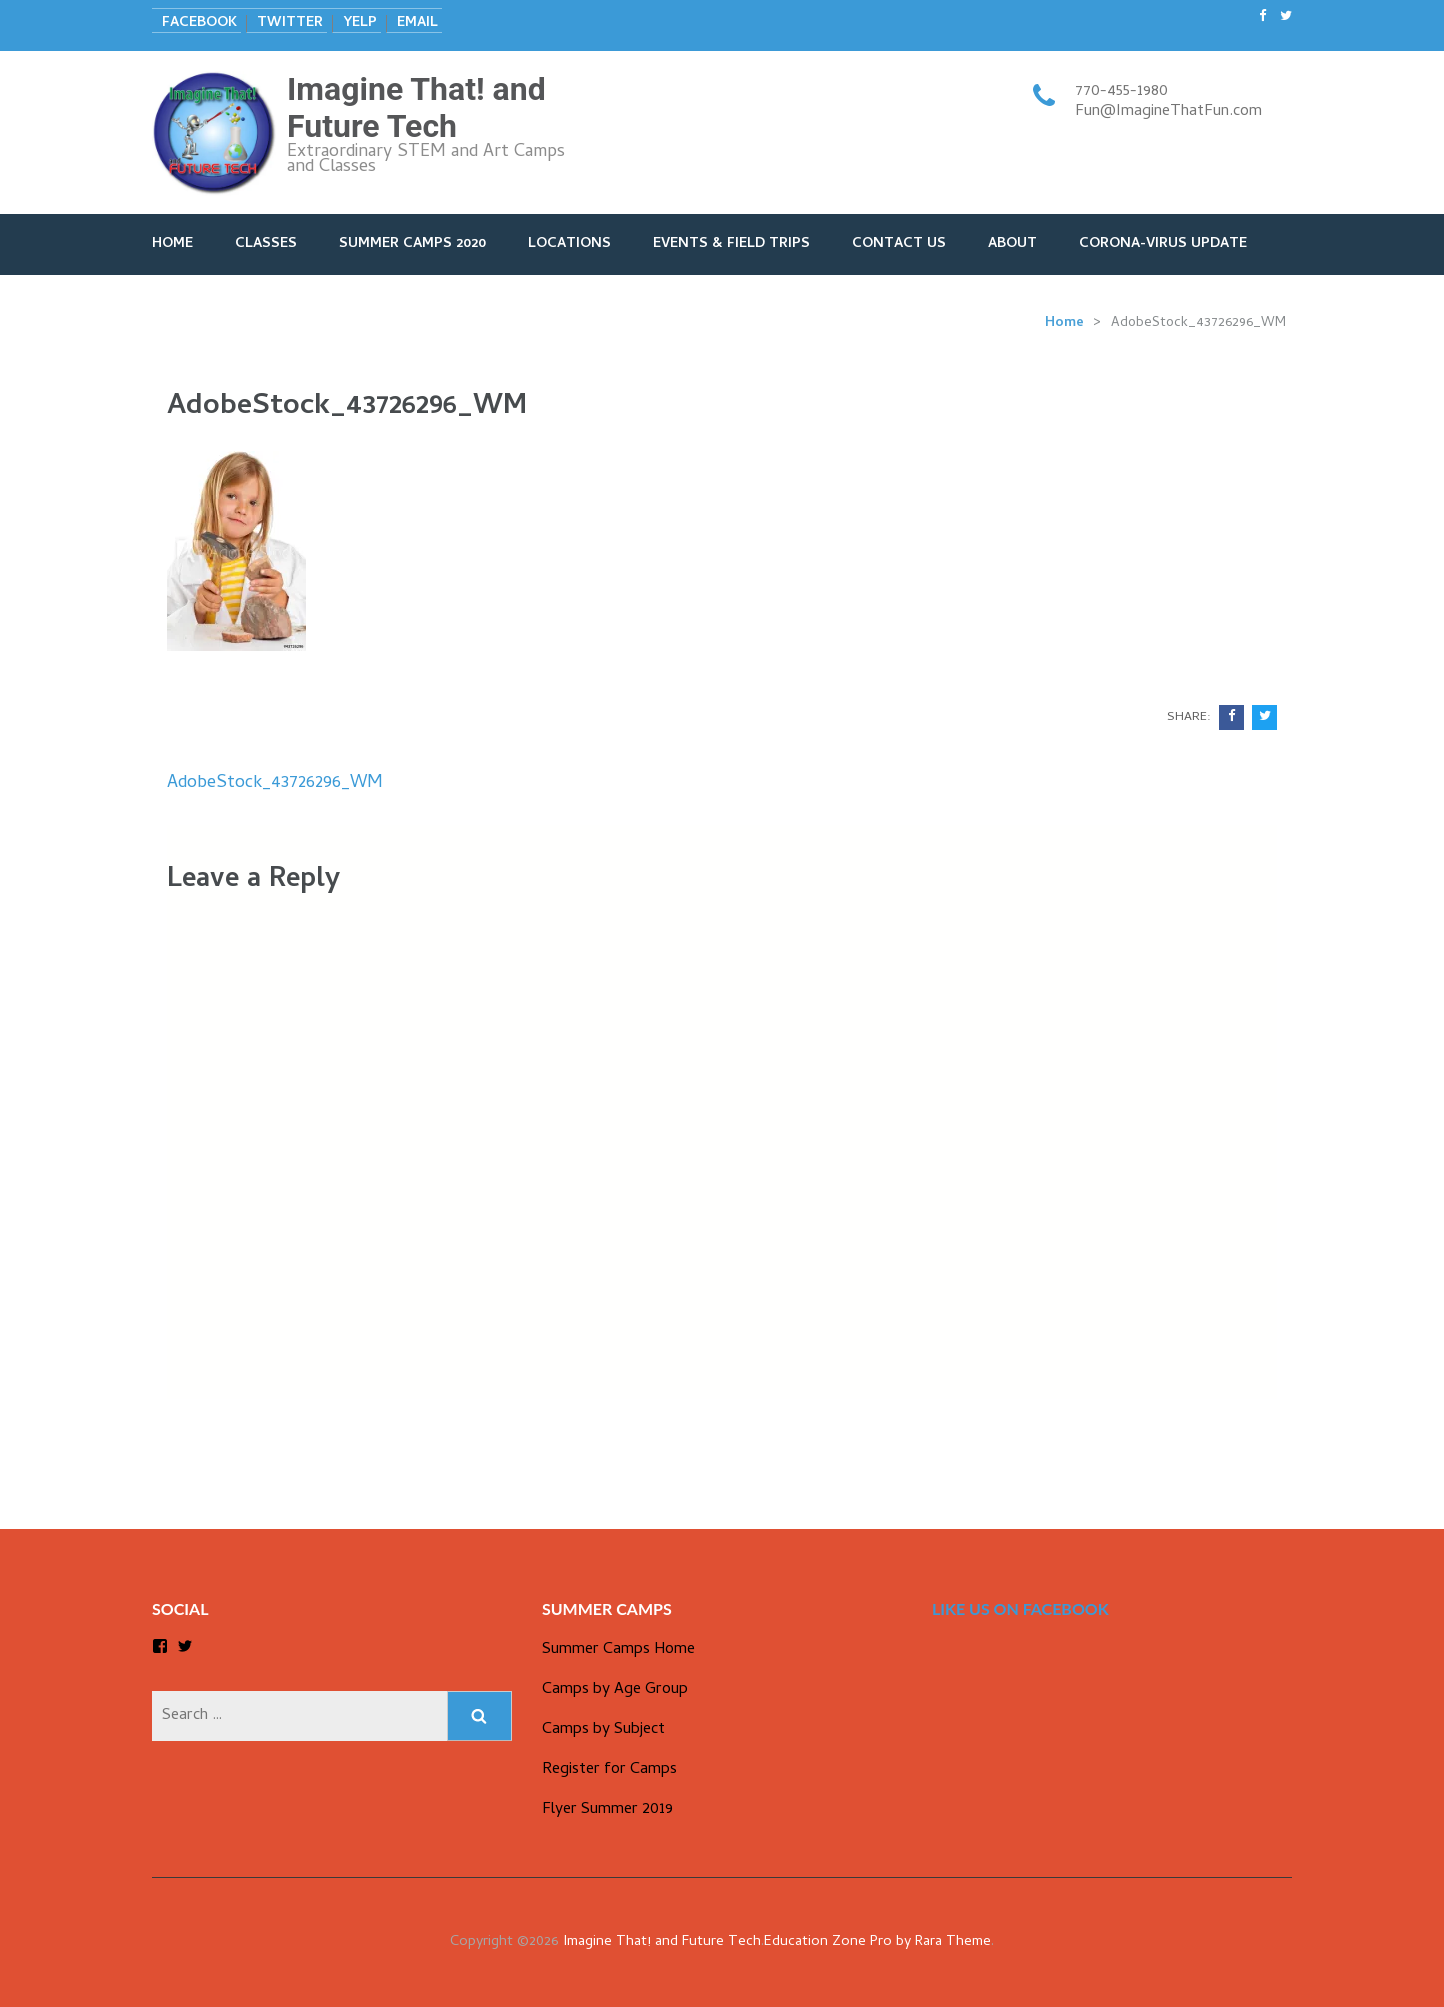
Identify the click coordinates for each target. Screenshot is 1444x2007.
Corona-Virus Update (1163, 244)
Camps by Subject (603, 1730)
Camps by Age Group (615, 1690)
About (1012, 244)
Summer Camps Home (618, 1650)
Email (417, 23)
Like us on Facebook (1020, 1608)
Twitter (290, 23)
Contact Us (899, 244)
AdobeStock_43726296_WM (275, 783)
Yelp (360, 23)
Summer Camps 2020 (412, 244)
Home (172, 244)
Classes (266, 244)
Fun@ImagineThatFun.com (1168, 112)
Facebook (199, 23)
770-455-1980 (1121, 92)
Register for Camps (609, 1770)
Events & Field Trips (731, 244)
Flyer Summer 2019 (607, 1810)
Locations (569, 244)
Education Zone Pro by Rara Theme (877, 1942)
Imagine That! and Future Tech (416, 107)
